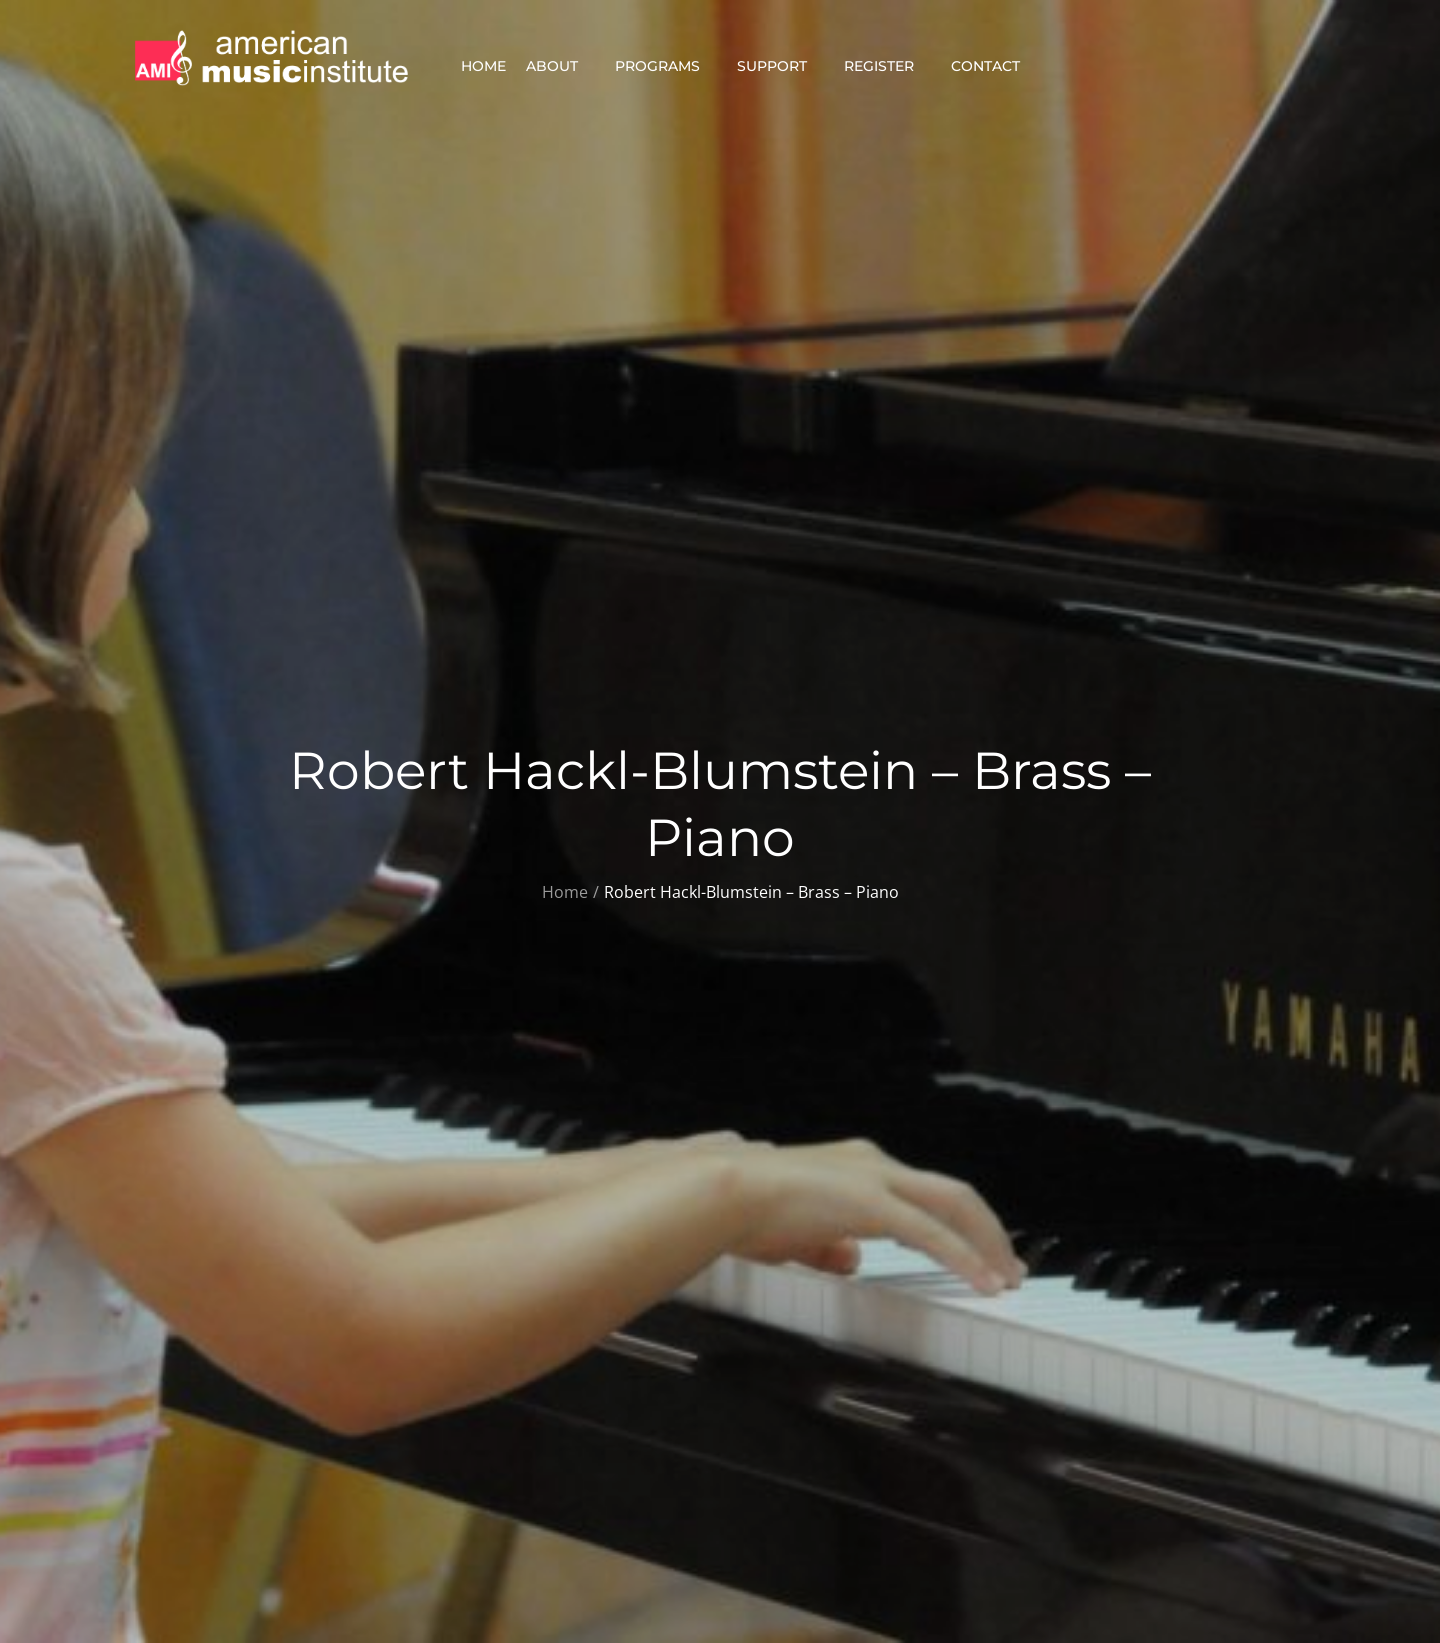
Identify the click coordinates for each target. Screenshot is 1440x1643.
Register (887, 66)
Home (483, 66)
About (560, 66)
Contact (994, 66)
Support (780, 66)
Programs (666, 66)
